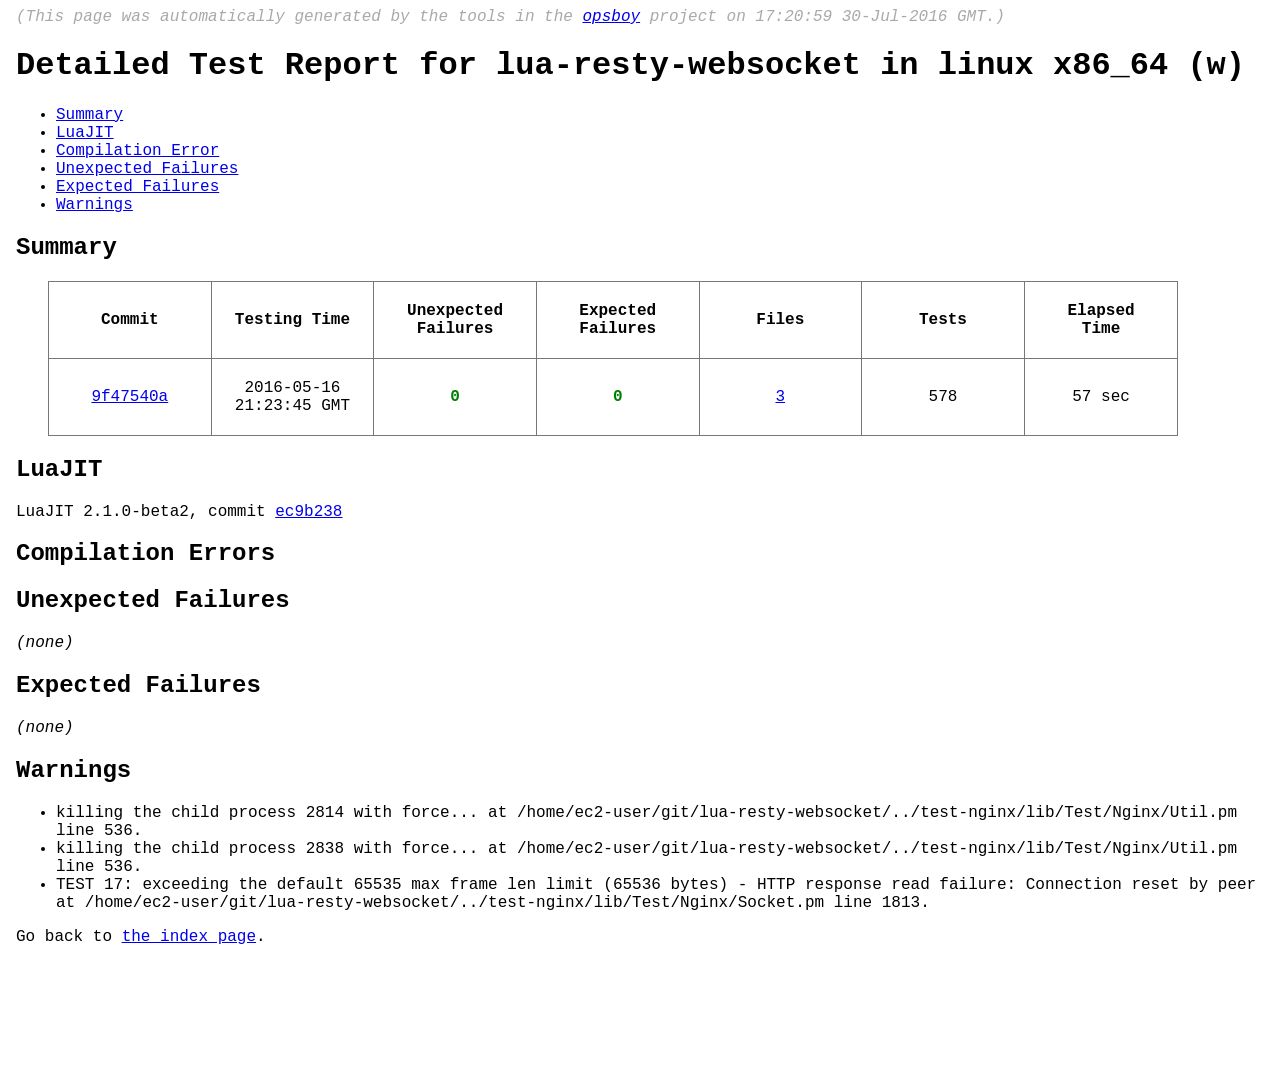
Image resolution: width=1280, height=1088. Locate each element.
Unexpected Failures (147, 193)
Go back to (69, 1061)
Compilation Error (137, 171)
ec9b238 (308, 576)
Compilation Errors (145, 622)
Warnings (94, 237)
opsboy (611, 19)
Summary (89, 127)
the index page (189, 1061)
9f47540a (129, 449)
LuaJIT (85, 149)
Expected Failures (137, 215)
